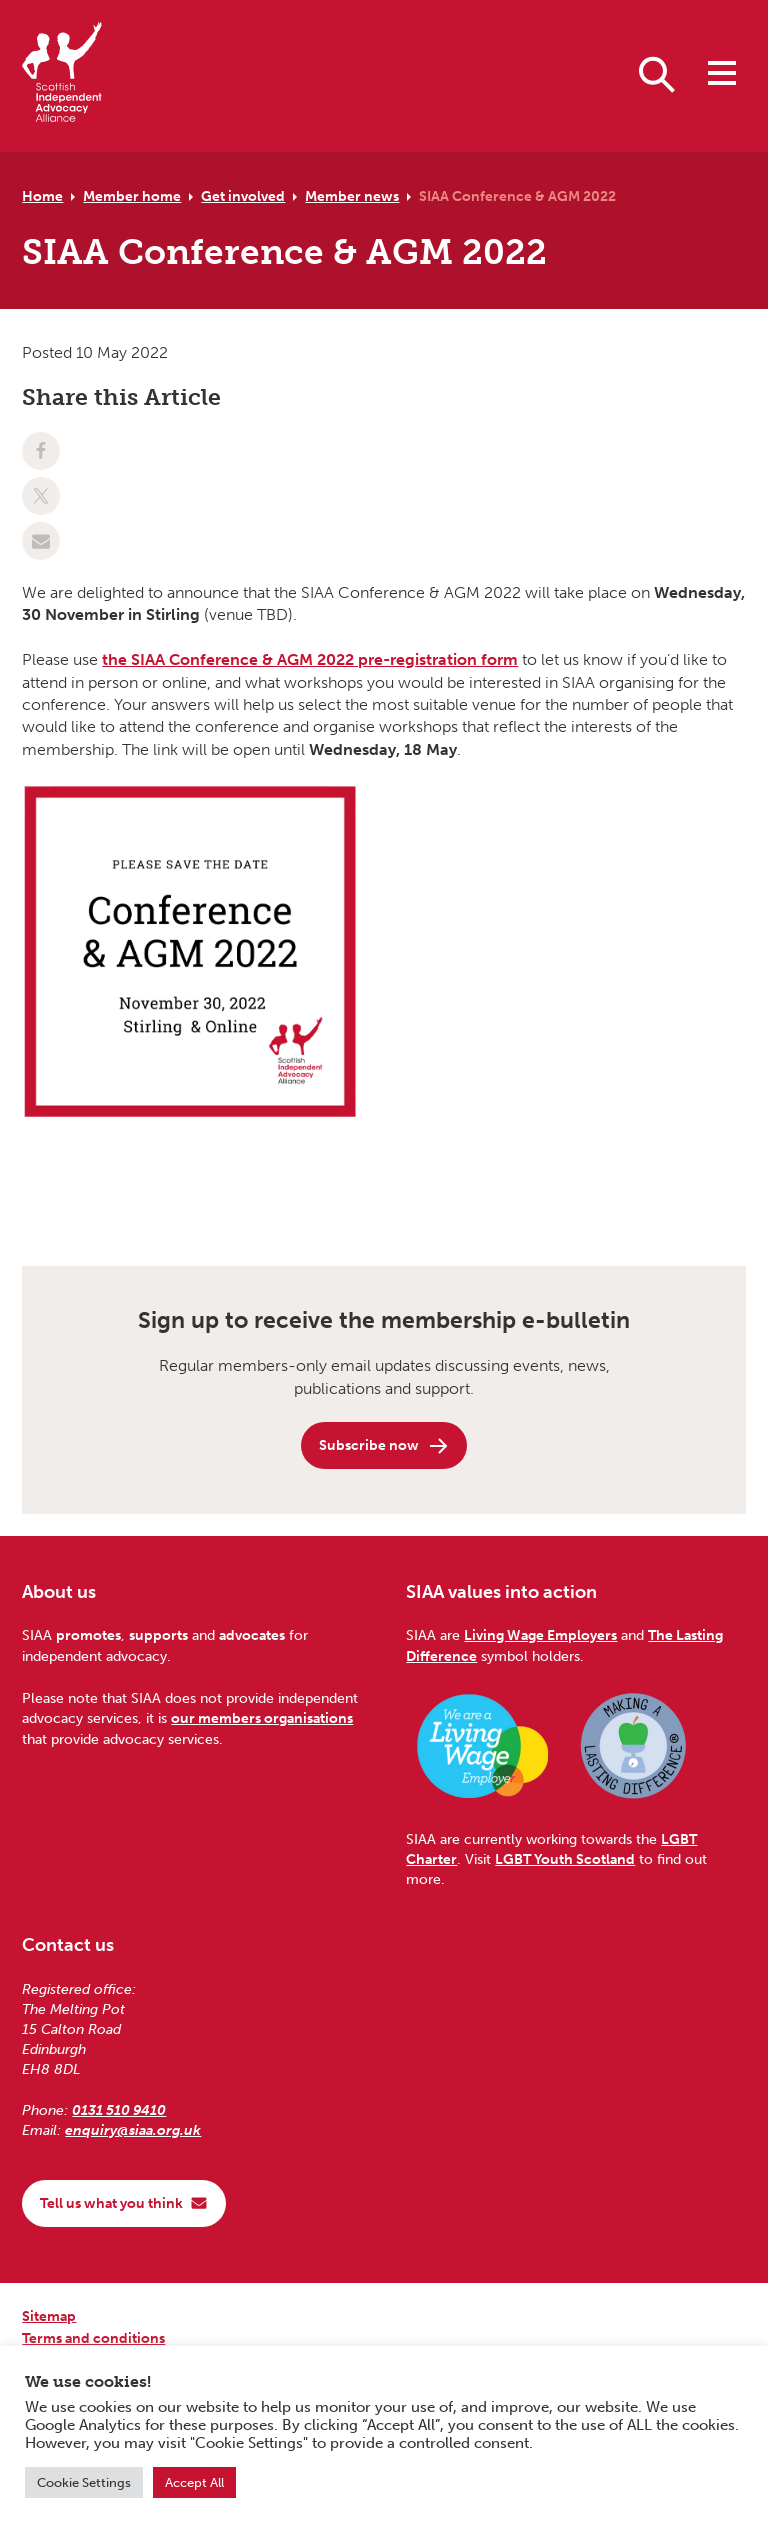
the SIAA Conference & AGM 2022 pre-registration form (310, 659)
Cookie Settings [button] (84, 2482)
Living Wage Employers (540, 1635)
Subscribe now (384, 1446)
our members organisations (262, 1718)
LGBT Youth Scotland (565, 1859)
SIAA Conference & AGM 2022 (517, 196)
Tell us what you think (124, 2203)
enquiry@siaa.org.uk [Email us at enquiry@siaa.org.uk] (133, 2130)
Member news (352, 196)
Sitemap (49, 2316)
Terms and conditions (93, 2338)
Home (42, 196)
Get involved (243, 196)
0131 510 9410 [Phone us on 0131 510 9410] (119, 2110)
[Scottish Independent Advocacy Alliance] (62, 75)
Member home (132, 196)
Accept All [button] (194, 2482)
